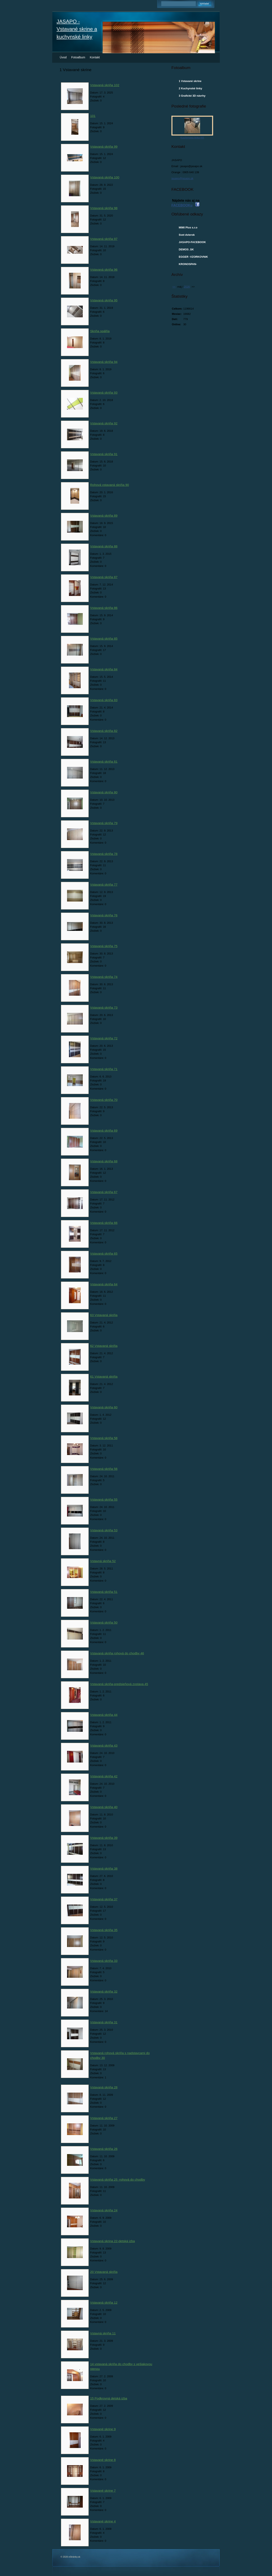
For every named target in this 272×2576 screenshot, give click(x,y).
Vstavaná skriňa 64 (104, 1284)
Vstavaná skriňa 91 (104, 454)
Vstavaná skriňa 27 (104, 2118)
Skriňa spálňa (100, 331)
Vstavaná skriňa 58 (104, 1438)
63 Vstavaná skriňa (104, 1315)
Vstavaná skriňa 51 (104, 1592)
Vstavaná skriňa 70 (104, 1100)
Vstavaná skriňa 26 (104, 2149)
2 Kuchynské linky (190, 88)
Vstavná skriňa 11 (103, 2333)
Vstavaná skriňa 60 (104, 1407)
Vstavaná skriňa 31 (104, 2022)
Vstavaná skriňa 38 (104, 1868)
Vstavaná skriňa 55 (104, 1499)
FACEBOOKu (181, 205)
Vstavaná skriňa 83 (104, 700)
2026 (187, 286)
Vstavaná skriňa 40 (104, 1807)
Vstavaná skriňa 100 (104, 177)
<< (174, 286)
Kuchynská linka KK (192, 137)
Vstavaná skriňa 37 (104, 1899)
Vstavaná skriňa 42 (104, 1776)
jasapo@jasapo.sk (182, 178)
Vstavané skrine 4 (103, 2521)
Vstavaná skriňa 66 (104, 1223)
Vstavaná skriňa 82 (104, 731)
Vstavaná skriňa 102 (104, 85)
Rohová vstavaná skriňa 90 (109, 485)
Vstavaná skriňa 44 (104, 1714)
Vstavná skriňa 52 (103, 1561)
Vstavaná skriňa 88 (104, 546)
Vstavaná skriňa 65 (104, 1253)
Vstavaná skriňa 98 (104, 208)
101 (93, 116)
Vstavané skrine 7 (103, 2490)
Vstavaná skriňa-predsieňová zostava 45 (119, 1684)
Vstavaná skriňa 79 (104, 823)
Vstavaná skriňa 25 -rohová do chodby (117, 2179)
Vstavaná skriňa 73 (104, 1007)
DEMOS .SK (186, 249)
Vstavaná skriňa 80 (104, 792)
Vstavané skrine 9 (103, 2429)
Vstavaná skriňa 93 (104, 392)
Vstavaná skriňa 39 (104, 1837)
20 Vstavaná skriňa (104, 2272)
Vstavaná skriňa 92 (104, 423)
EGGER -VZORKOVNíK (193, 256)
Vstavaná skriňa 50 (104, 1622)
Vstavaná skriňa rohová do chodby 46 (117, 1653)
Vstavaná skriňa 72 (104, 1038)
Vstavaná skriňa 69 (104, 1130)
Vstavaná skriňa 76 (104, 915)
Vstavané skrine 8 (103, 2460)
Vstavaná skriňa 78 (104, 854)
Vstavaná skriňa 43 (104, 1745)
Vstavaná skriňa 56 (104, 1469)
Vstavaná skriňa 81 (104, 761)
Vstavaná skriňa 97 (104, 239)
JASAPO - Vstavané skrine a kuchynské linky (77, 29)
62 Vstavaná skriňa (104, 1346)
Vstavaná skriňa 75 (104, 946)
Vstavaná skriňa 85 (104, 638)
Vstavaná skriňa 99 (104, 146)
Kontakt (95, 57)
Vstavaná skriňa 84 (104, 669)
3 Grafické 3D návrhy (192, 95)
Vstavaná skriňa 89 (104, 515)
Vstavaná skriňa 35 (104, 1930)
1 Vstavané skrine (190, 81)
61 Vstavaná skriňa (104, 1376)
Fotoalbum (78, 57)
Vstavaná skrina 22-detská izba (112, 2241)
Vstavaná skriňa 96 (104, 269)
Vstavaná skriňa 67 (104, 1192)
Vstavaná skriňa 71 (104, 1069)
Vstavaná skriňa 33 (104, 1960)
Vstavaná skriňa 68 (104, 1161)
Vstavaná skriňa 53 (104, 1530)
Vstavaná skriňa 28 (104, 2087)
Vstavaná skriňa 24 (104, 2210)
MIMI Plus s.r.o (188, 227)
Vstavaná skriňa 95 (104, 300)
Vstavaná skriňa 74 (104, 977)
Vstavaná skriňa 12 (104, 2302)
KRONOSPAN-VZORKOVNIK (188, 265)
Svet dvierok (187, 234)
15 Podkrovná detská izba (108, 2398)
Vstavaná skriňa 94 (104, 362)
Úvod (63, 57)
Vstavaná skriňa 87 (104, 577)
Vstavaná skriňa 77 (104, 884)
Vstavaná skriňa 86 (104, 608)
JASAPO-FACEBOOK (192, 242)
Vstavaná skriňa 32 (104, 1991)
